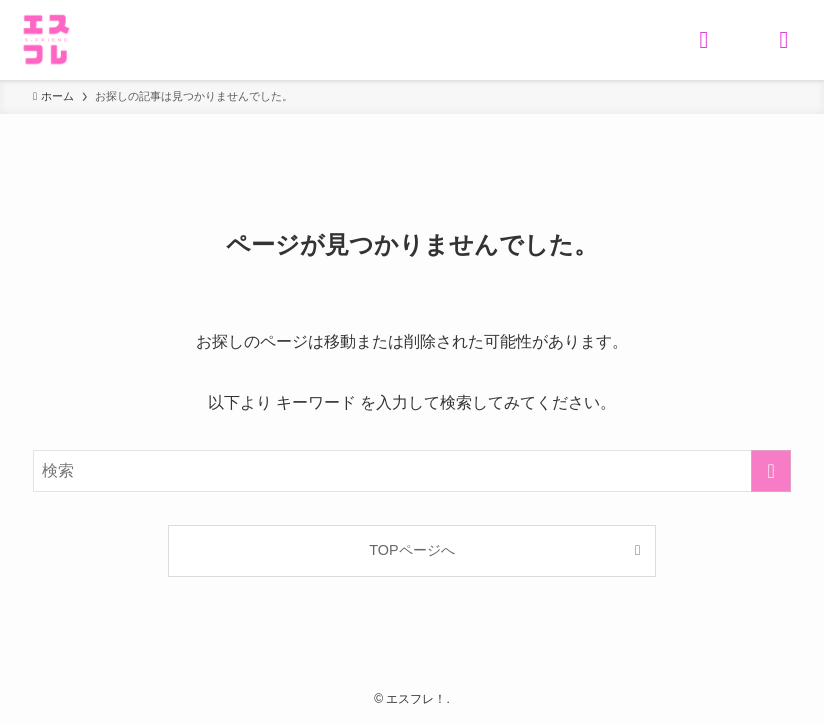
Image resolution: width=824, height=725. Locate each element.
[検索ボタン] (704, 40)
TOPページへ (411, 550)
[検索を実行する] (771, 471)
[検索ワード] (412, 471)
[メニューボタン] (784, 40)
